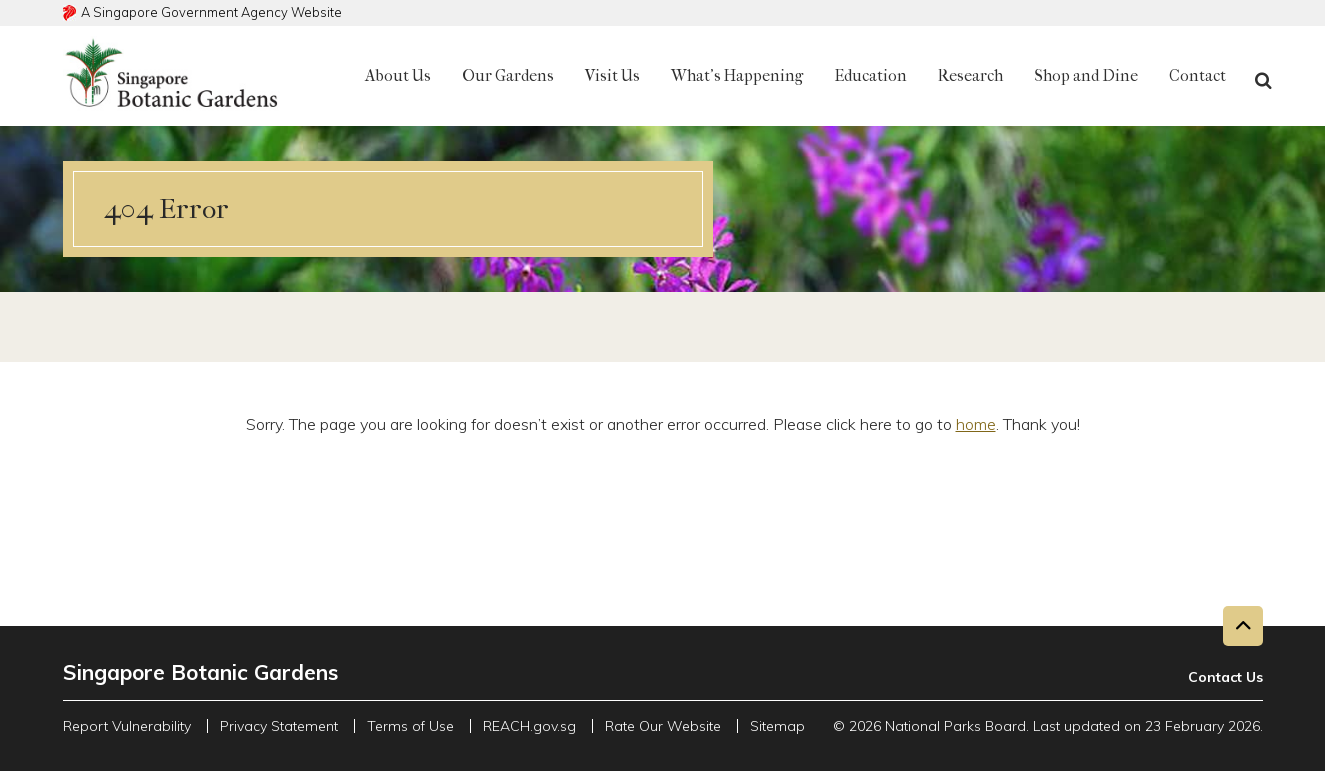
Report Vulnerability (127, 726)
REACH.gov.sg (529, 726)
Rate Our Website (663, 726)
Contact (1197, 75)
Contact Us (1225, 677)
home (976, 424)
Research (970, 75)
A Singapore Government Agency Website (211, 12)
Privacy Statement (279, 726)
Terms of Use (410, 726)
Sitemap (777, 726)
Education (870, 75)
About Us (398, 75)
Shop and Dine (1086, 75)
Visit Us (612, 75)
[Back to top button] (1243, 626)
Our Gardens (508, 75)
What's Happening (737, 75)
